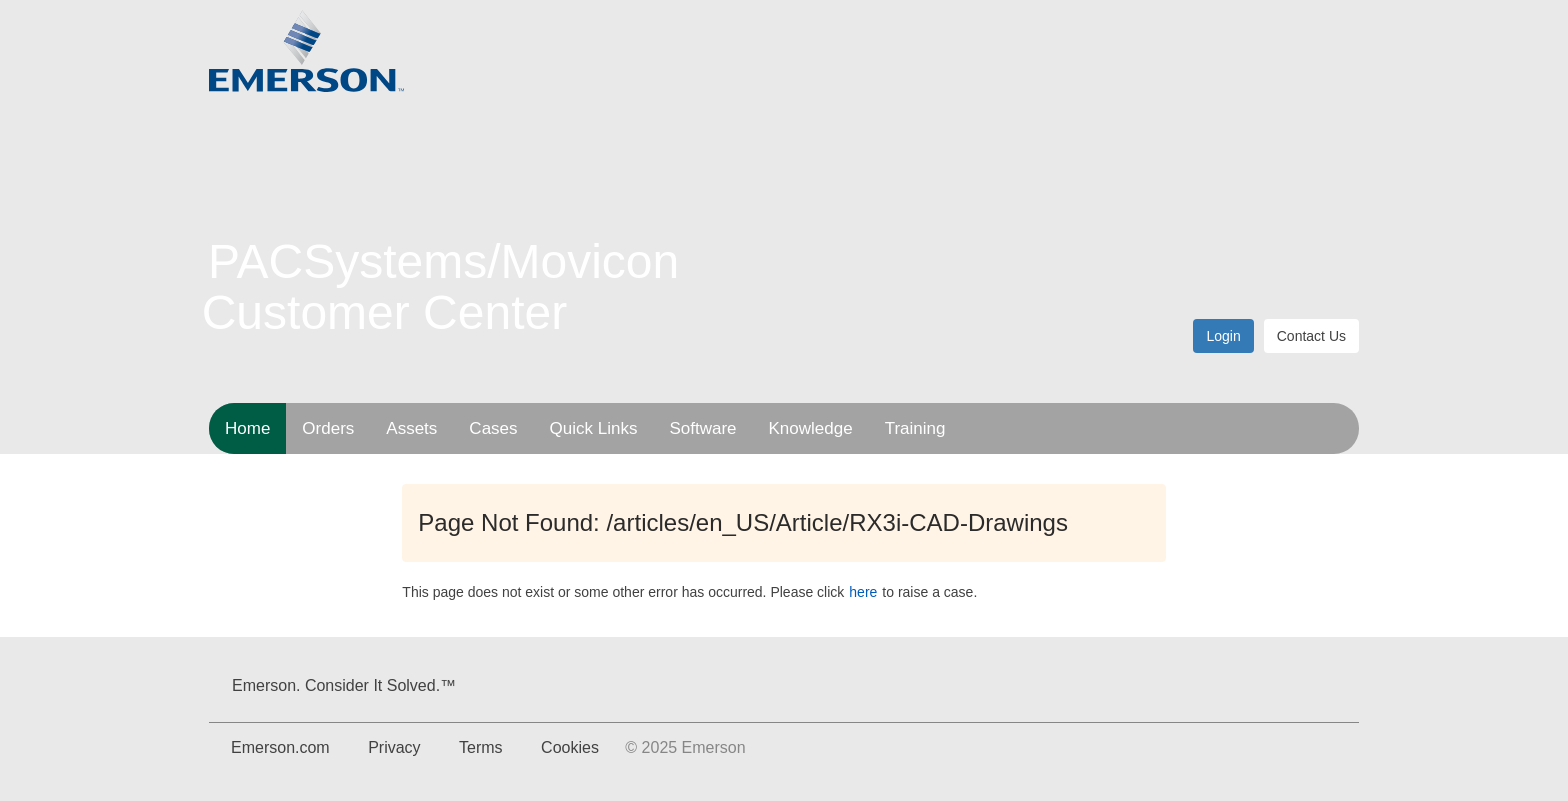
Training (915, 428)
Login (1223, 336)
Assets (411, 428)
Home (247, 428)
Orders (328, 428)
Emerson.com (280, 747)
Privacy (394, 747)
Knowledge (811, 428)
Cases (493, 428)
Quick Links (594, 428)
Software (702, 428)
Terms (481, 747)
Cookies (570, 747)
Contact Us (1311, 336)
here (863, 592)
